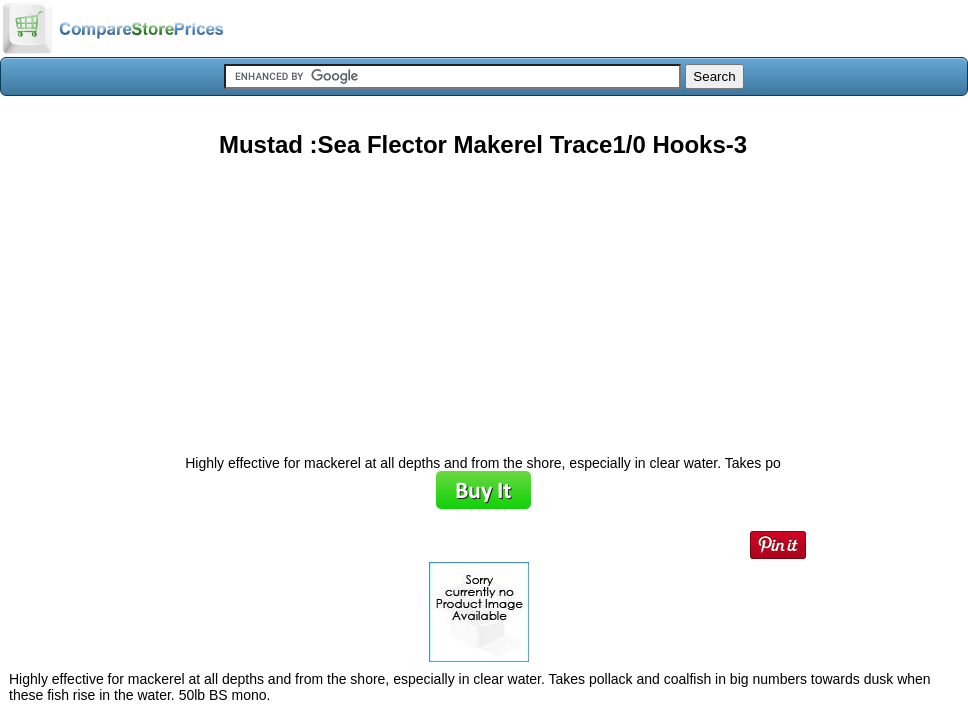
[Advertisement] (483, 299)
